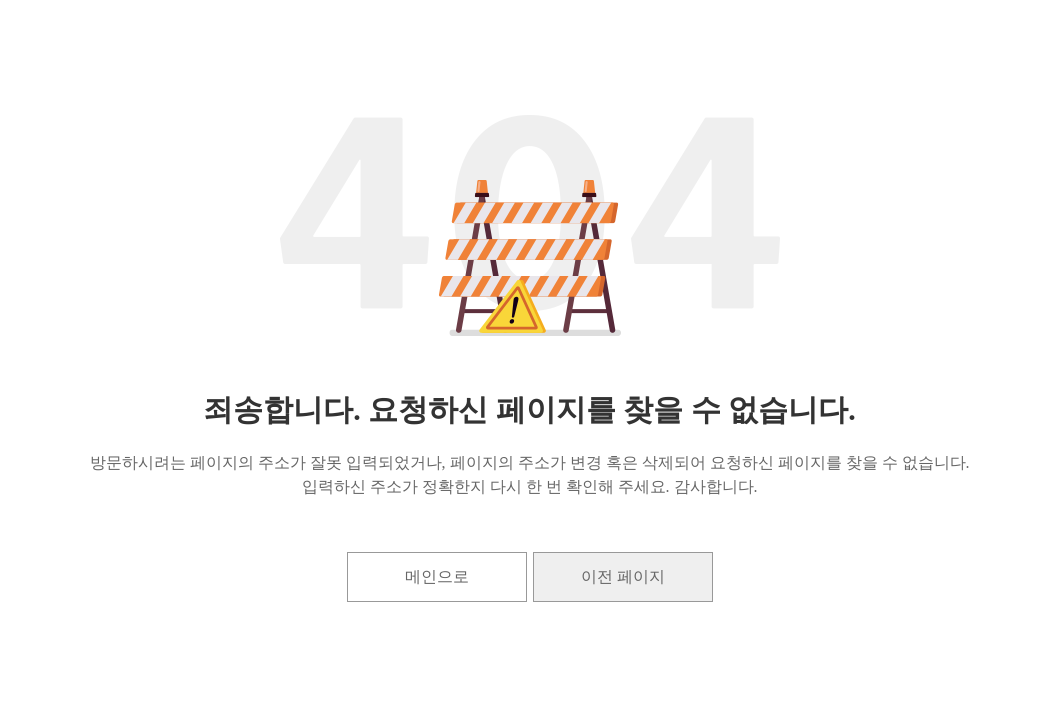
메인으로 (437, 576)
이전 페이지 (623, 576)
